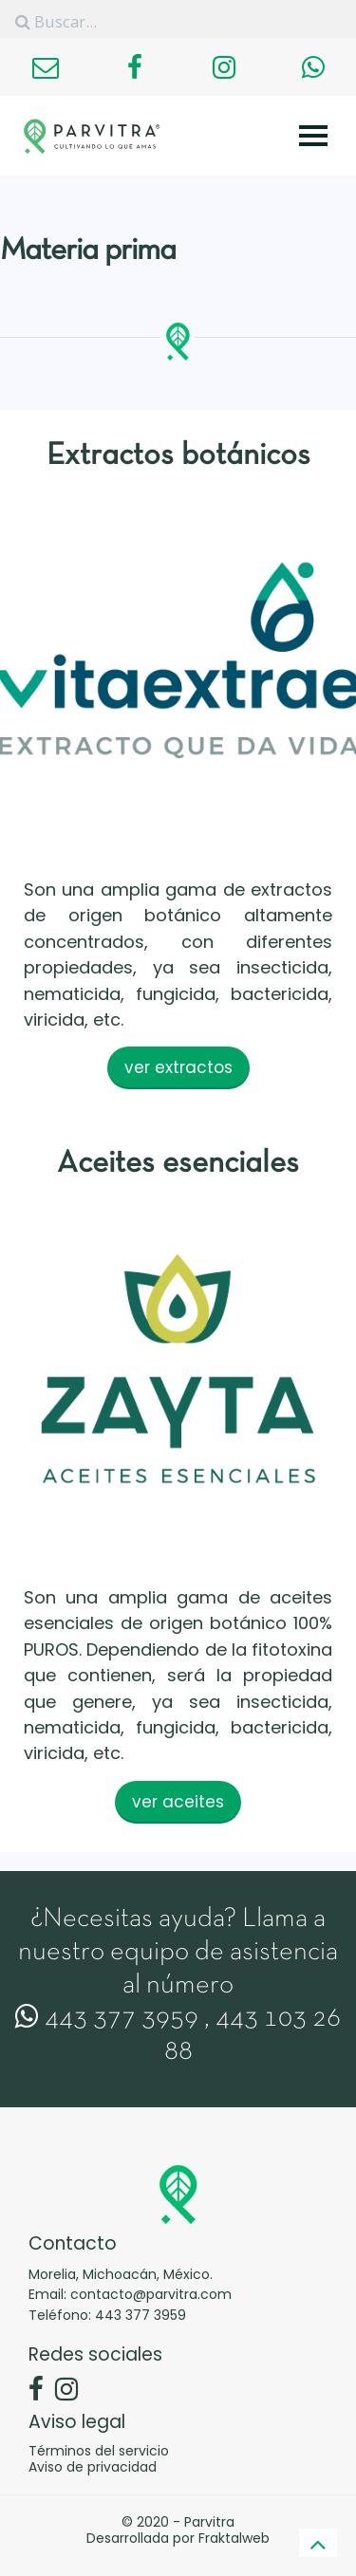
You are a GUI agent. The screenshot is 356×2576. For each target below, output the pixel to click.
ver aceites (178, 1801)
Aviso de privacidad (92, 2466)
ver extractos (178, 1067)
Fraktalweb (234, 2538)
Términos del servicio (98, 2450)
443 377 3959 (106, 2019)
